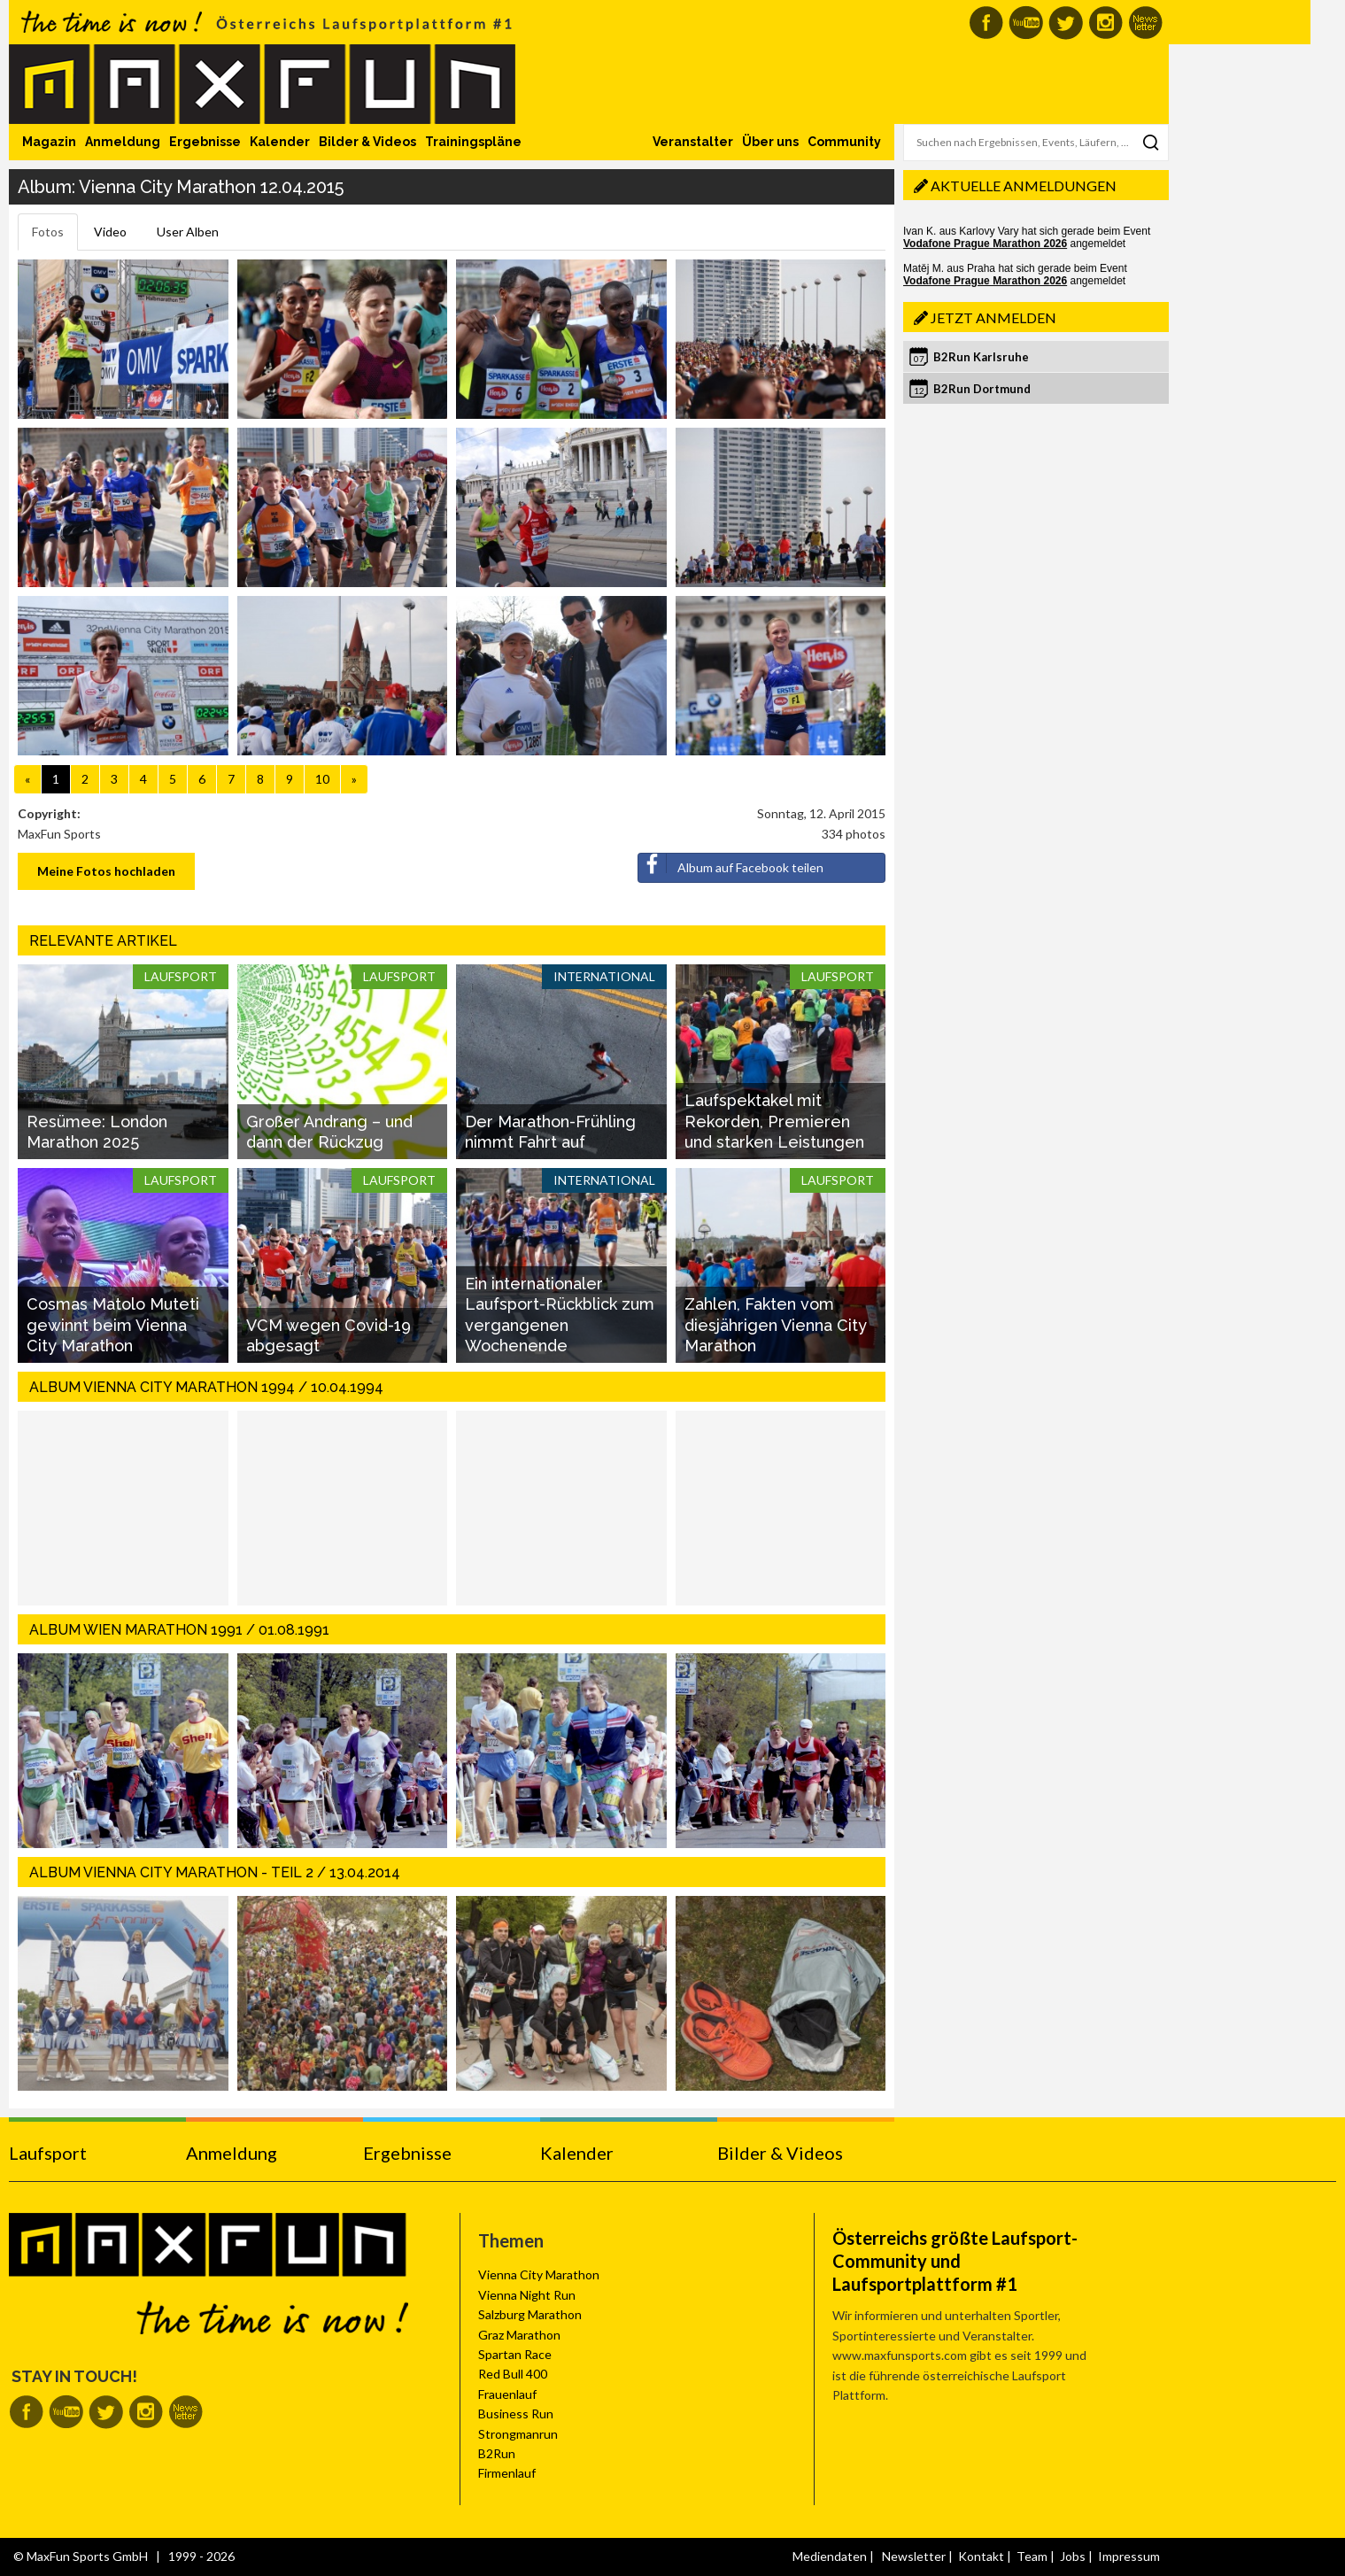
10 (322, 778)
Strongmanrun (518, 2433)
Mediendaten (829, 2556)
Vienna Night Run (527, 2294)
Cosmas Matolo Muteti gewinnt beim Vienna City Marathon (113, 1325)
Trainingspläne (473, 142)
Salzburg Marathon (530, 2314)
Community (844, 142)
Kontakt (981, 2556)
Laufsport (48, 2152)
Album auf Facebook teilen (730, 864)
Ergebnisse (205, 142)
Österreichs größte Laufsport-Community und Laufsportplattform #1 (955, 2260)
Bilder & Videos (367, 142)
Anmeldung (122, 142)
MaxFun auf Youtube (1026, 22)
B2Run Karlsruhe (981, 357)
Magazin (49, 142)
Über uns (770, 142)
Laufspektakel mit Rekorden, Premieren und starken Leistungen (774, 1121)
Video (110, 231)
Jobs (1073, 2556)
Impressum (1129, 2556)
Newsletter (914, 2556)
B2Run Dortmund (982, 389)
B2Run (496, 2453)
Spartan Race (515, 2354)
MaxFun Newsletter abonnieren (1145, 22)
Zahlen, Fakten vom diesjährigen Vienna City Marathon (775, 1325)
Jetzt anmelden (993, 317)
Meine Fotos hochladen (106, 870)
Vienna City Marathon (538, 2274)
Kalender (280, 142)
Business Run (515, 2413)
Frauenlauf (507, 2394)
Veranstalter (693, 142)
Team (1031, 2556)
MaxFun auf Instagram (1105, 22)
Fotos (48, 231)
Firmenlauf (507, 2472)
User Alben (188, 231)
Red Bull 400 (512, 2373)
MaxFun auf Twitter (1065, 22)
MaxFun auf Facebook (986, 22)
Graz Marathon (519, 2334)
